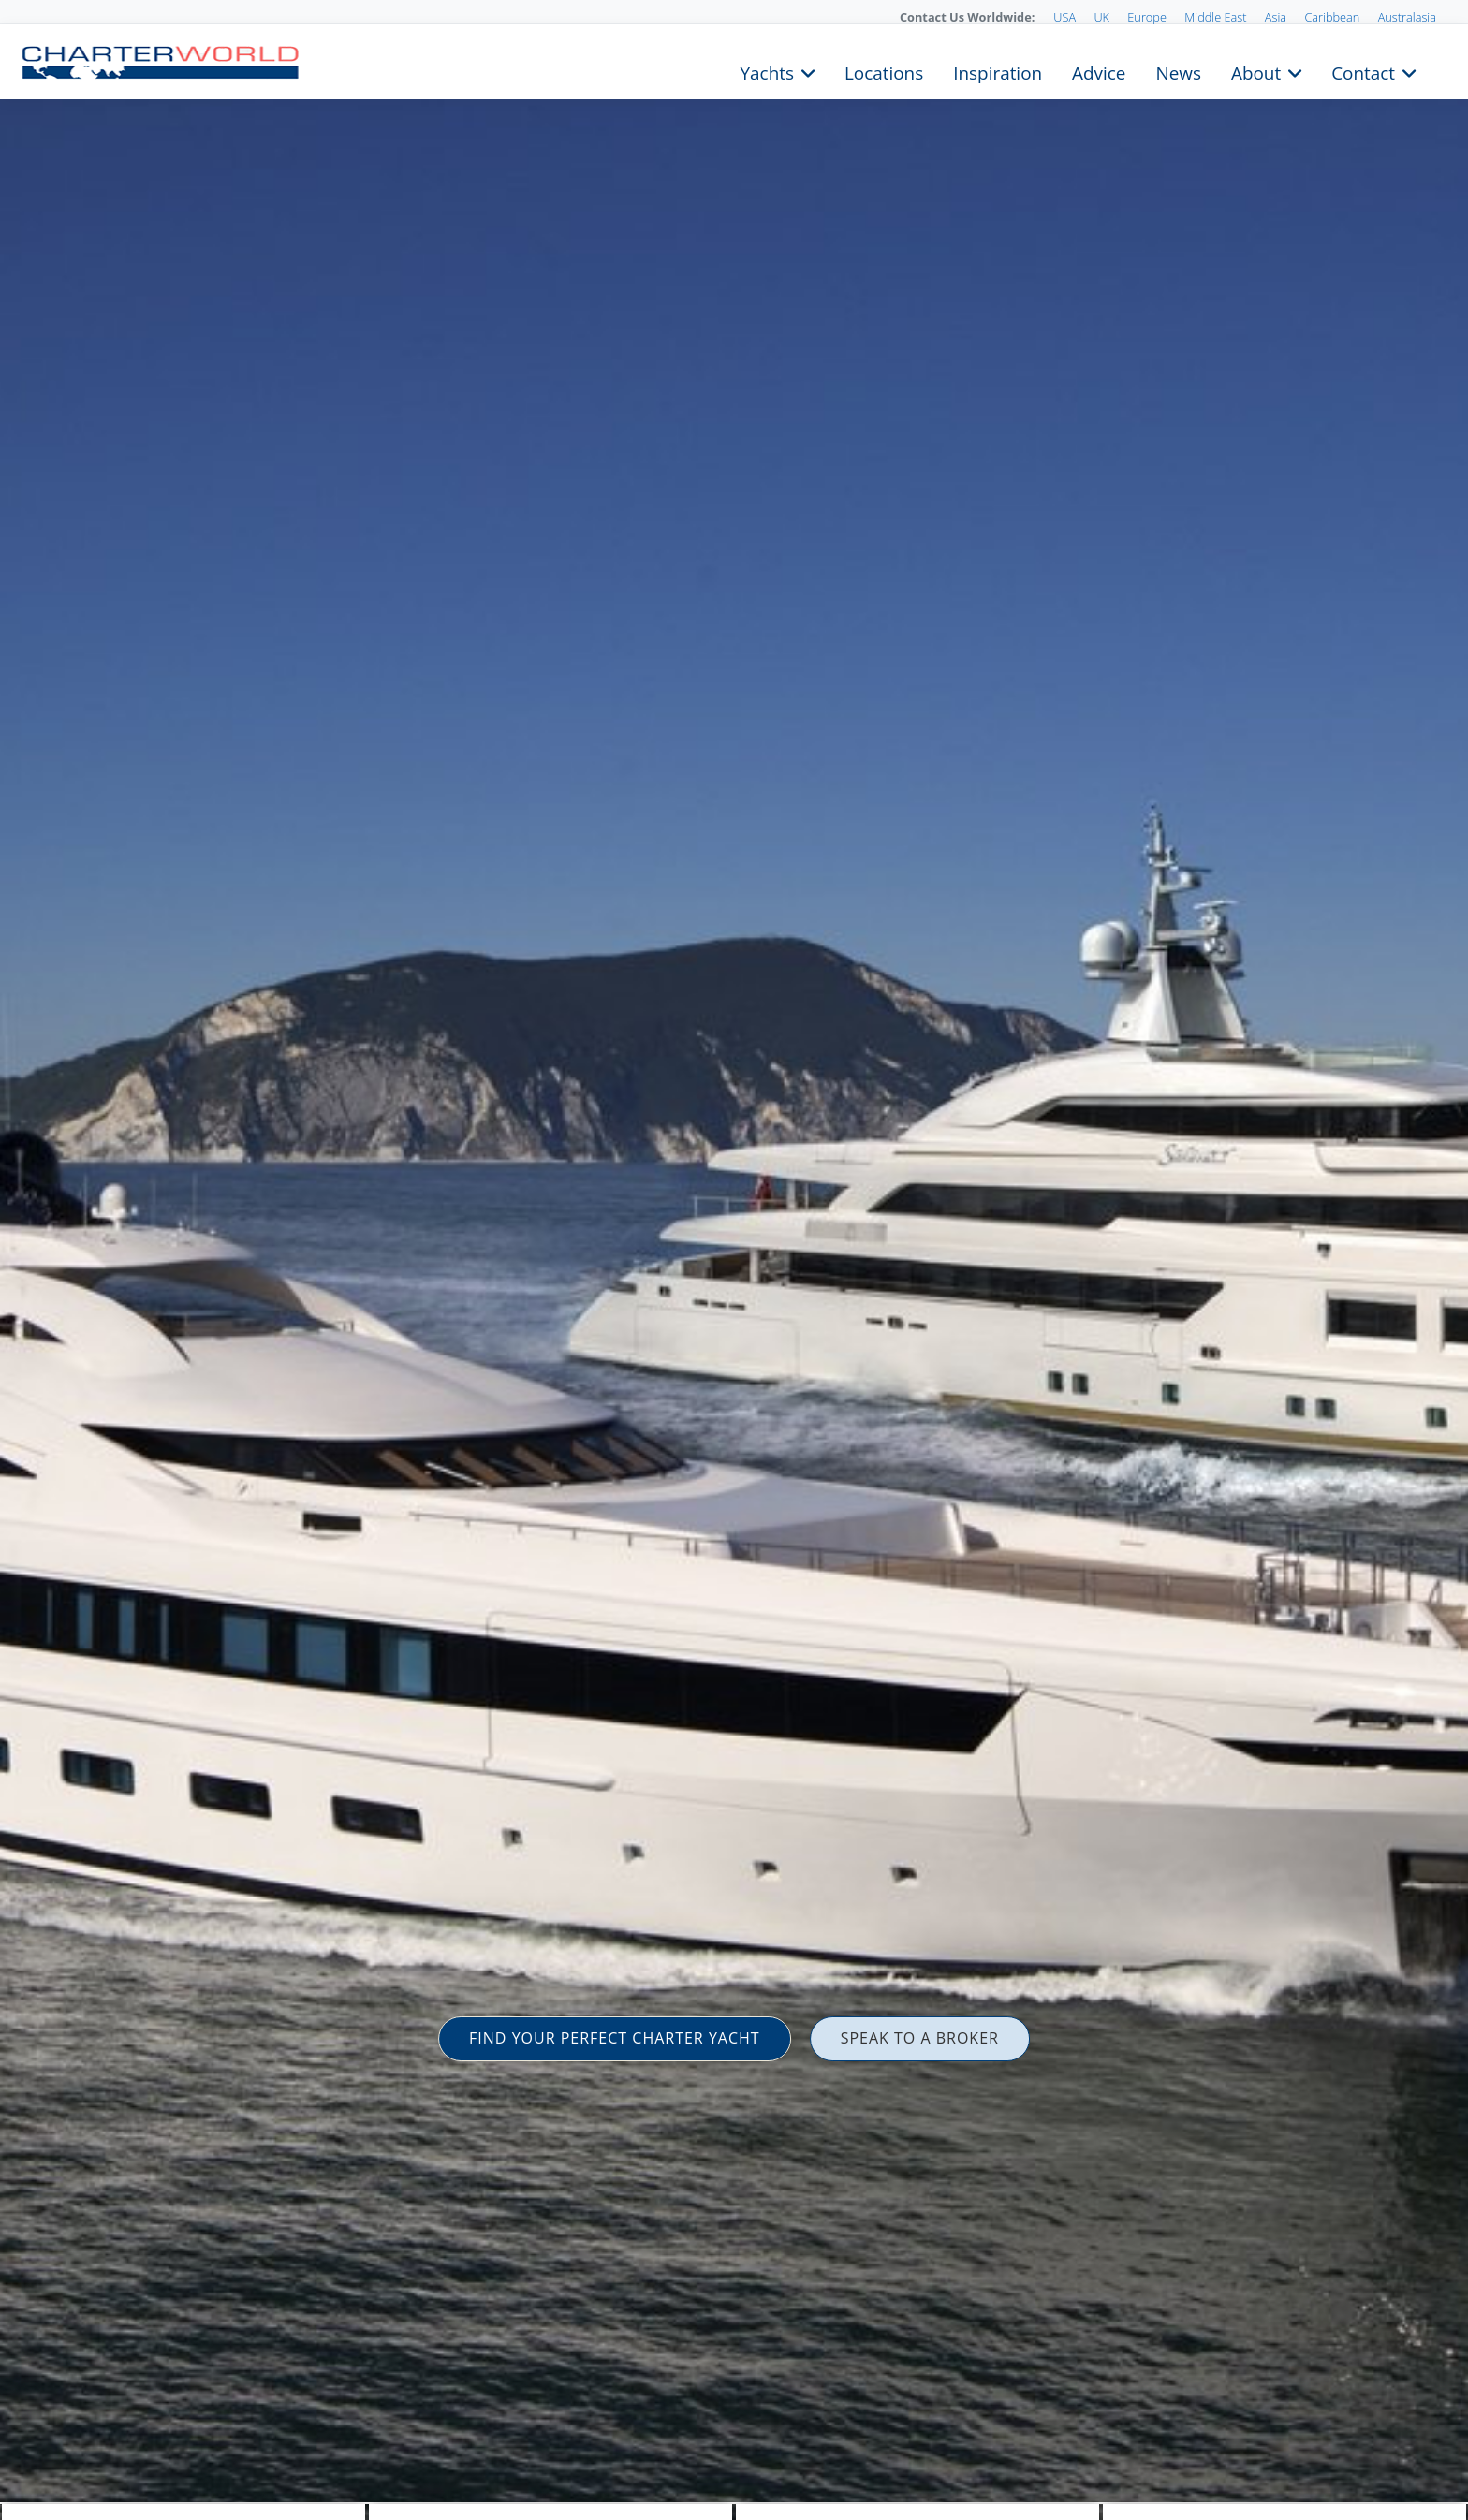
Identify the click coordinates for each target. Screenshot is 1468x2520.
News (1177, 71)
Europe (1147, 16)
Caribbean (1331, 16)
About (1256, 71)
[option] (734, 1260)
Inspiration (997, 71)
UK (1101, 16)
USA (1064, 16)
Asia (1275, 16)
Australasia (1407, 16)
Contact (1363, 71)
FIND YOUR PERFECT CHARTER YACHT (614, 2038)
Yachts (767, 71)
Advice (1098, 71)
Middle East (1215, 16)
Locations (883, 71)
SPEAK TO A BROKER (920, 2038)
